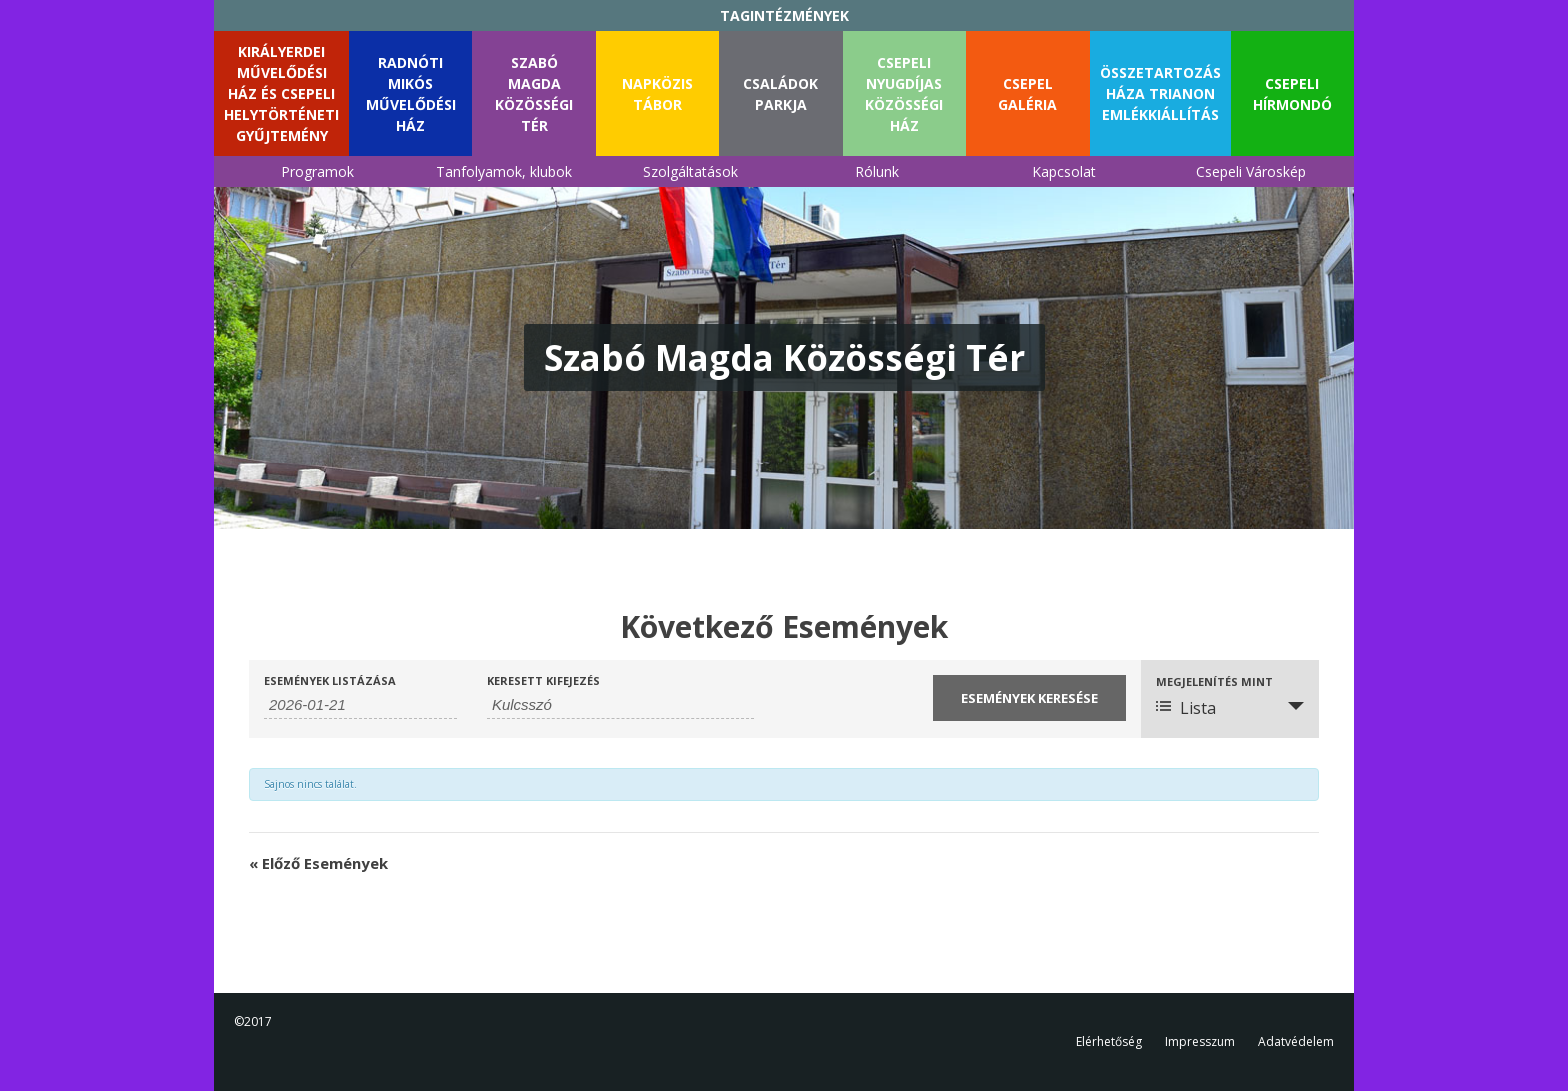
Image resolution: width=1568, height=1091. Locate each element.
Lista (1186, 708)
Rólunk (877, 171)
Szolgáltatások (690, 171)
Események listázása (330, 680)
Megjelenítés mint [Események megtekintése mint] (1214, 681)
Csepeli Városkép (1251, 171)
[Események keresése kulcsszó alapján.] (620, 705)
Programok (317, 171)
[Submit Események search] (1029, 698)
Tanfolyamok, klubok (504, 171)
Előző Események (318, 863)
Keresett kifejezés (543, 680)
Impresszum (1200, 1041)
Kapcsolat (1064, 171)
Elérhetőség (1109, 1041)
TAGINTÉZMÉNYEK (784, 15)
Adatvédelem (1296, 1041)
